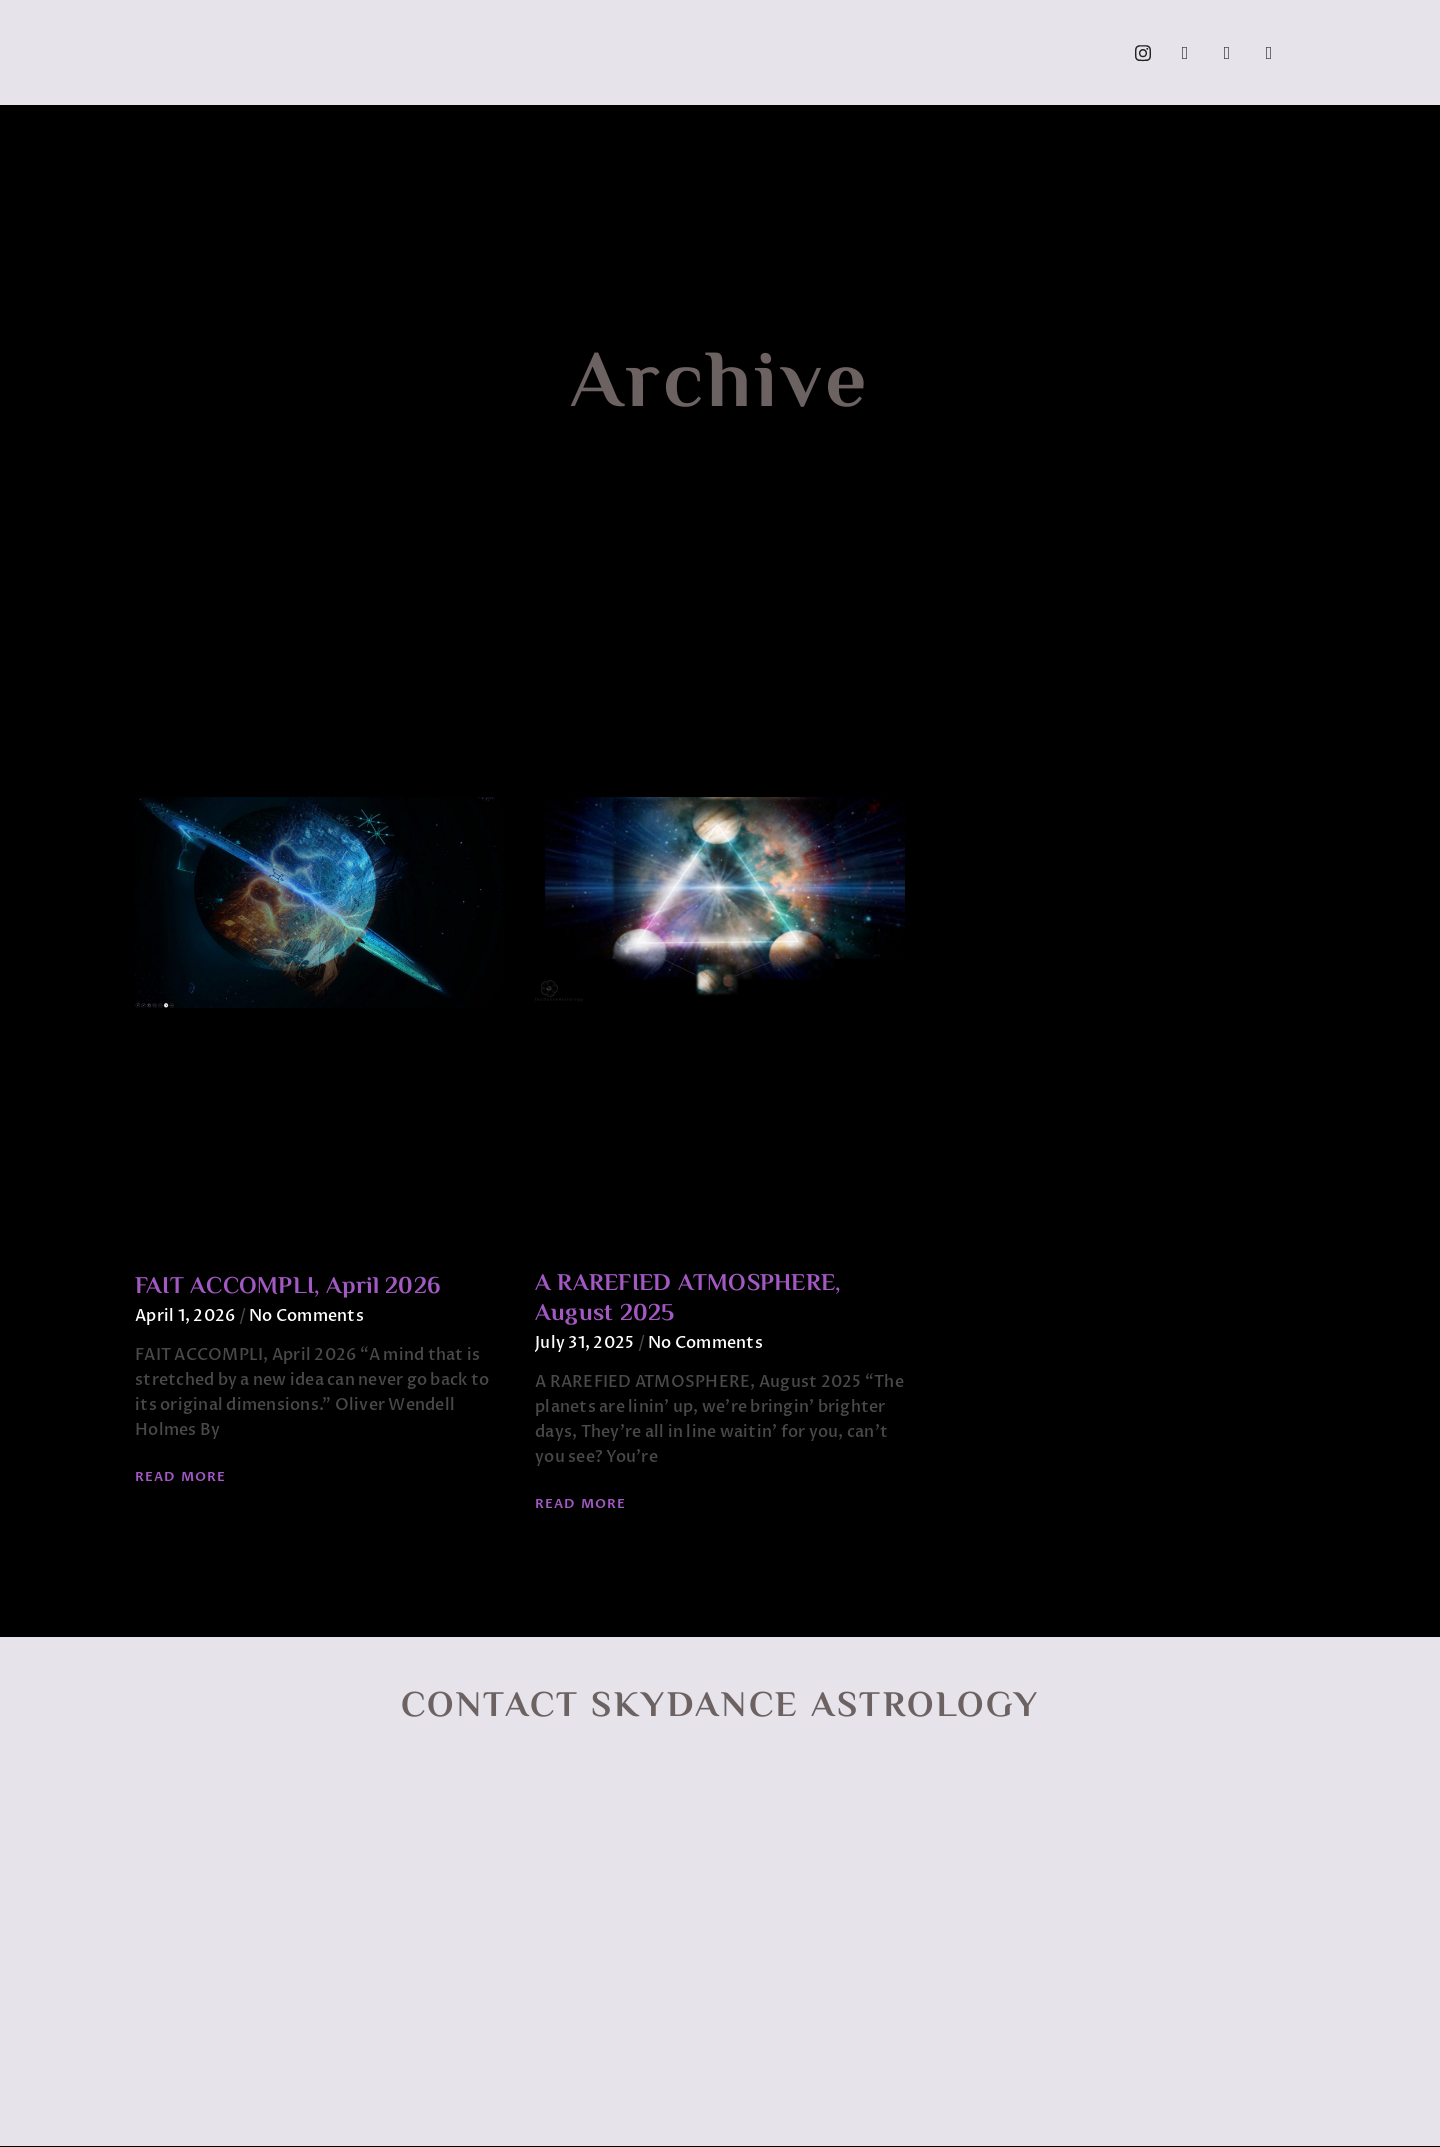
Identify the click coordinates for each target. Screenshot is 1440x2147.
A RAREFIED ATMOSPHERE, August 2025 (687, 1299)
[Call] (1269, 53)
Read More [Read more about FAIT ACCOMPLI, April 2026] (180, 1477)
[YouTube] (1227, 53)
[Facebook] (1185, 53)
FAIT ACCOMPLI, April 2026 (287, 1287)
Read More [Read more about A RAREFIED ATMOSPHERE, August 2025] (580, 1504)
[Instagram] (1143, 53)
